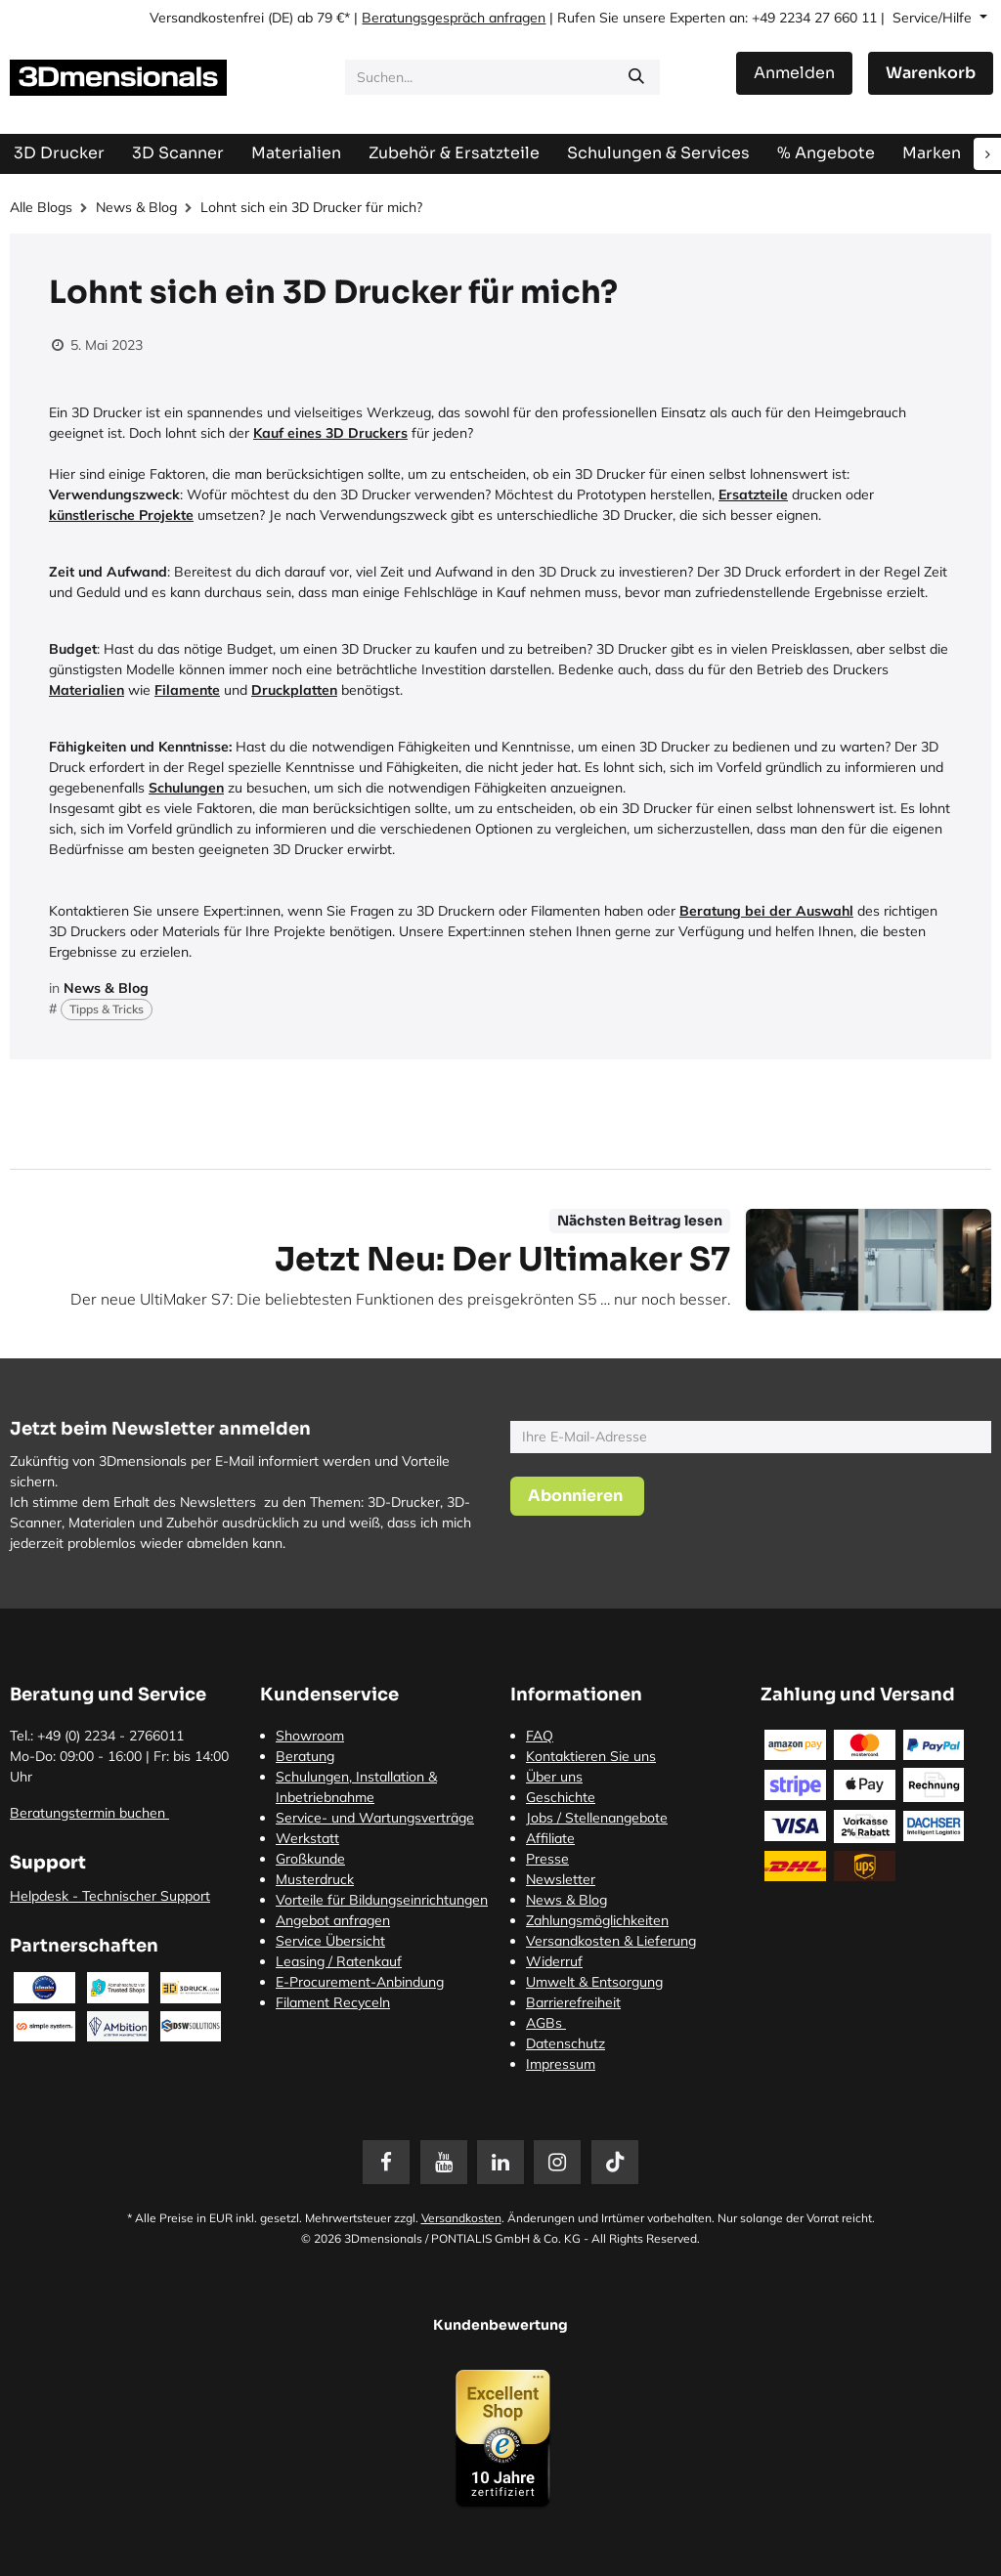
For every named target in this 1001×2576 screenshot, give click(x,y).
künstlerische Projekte (121, 515)
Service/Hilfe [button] (934, 17)
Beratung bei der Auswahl (766, 911)
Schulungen (186, 787)
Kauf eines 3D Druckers (330, 433)
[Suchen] (636, 77)
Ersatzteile (753, 494)
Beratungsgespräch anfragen (453, 17)
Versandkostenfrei (207, 17)
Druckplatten (294, 690)
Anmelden (794, 73)
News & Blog (136, 207)
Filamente (187, 690)
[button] (577, 1496)
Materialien (86, 690)
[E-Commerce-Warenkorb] (930, 73)
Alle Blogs (41, 207)
